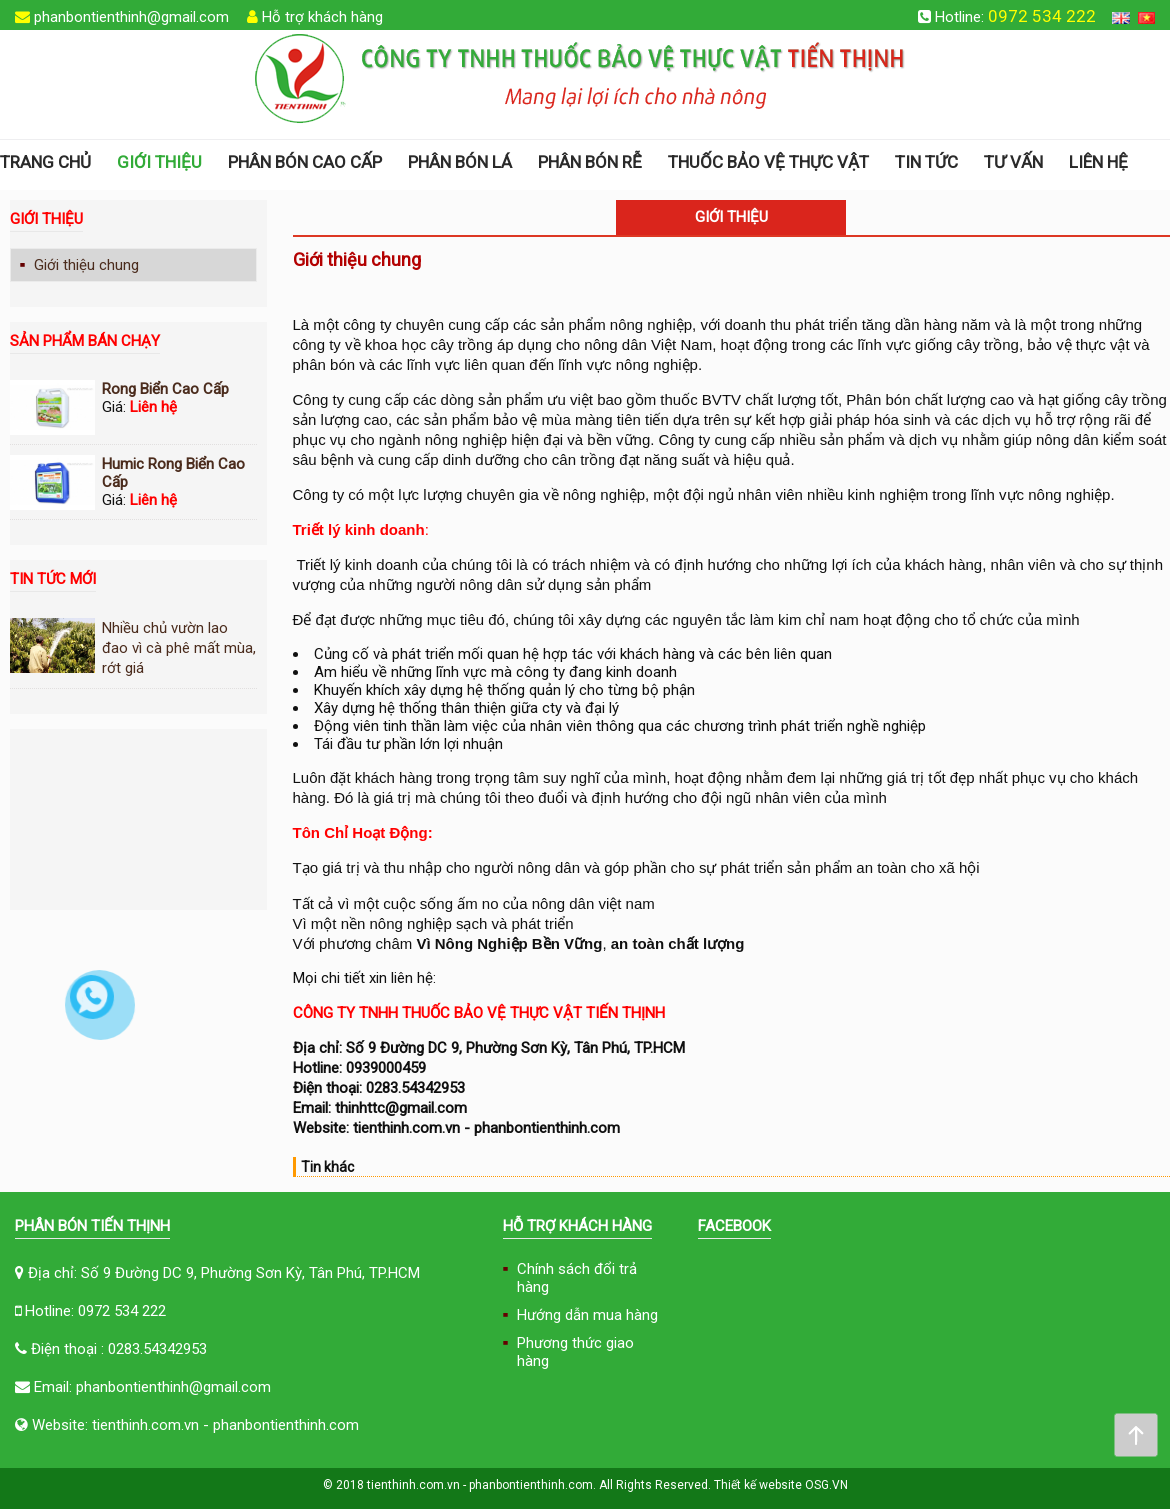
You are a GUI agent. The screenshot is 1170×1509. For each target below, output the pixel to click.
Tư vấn (1013, 162)
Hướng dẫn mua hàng (587, 1315)
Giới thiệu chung (86, 265)
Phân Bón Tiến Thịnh (92, 1226)
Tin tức (926, 162)
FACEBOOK (734, 1226)
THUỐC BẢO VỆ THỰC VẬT (768, 162)
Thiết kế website (758, 1485)
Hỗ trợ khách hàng (322, 17)
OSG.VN (826, 1485)
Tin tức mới (53, 579)
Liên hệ (1098, 162)
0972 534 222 (1042, 16)
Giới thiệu (159, 162)
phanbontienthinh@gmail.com (131, 17)
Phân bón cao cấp (305, 162)
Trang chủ (45, 162)
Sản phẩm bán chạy (85, 341)
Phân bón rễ (590, 162)
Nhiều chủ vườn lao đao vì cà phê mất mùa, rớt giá (179, 648)
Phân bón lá (460, 162)
